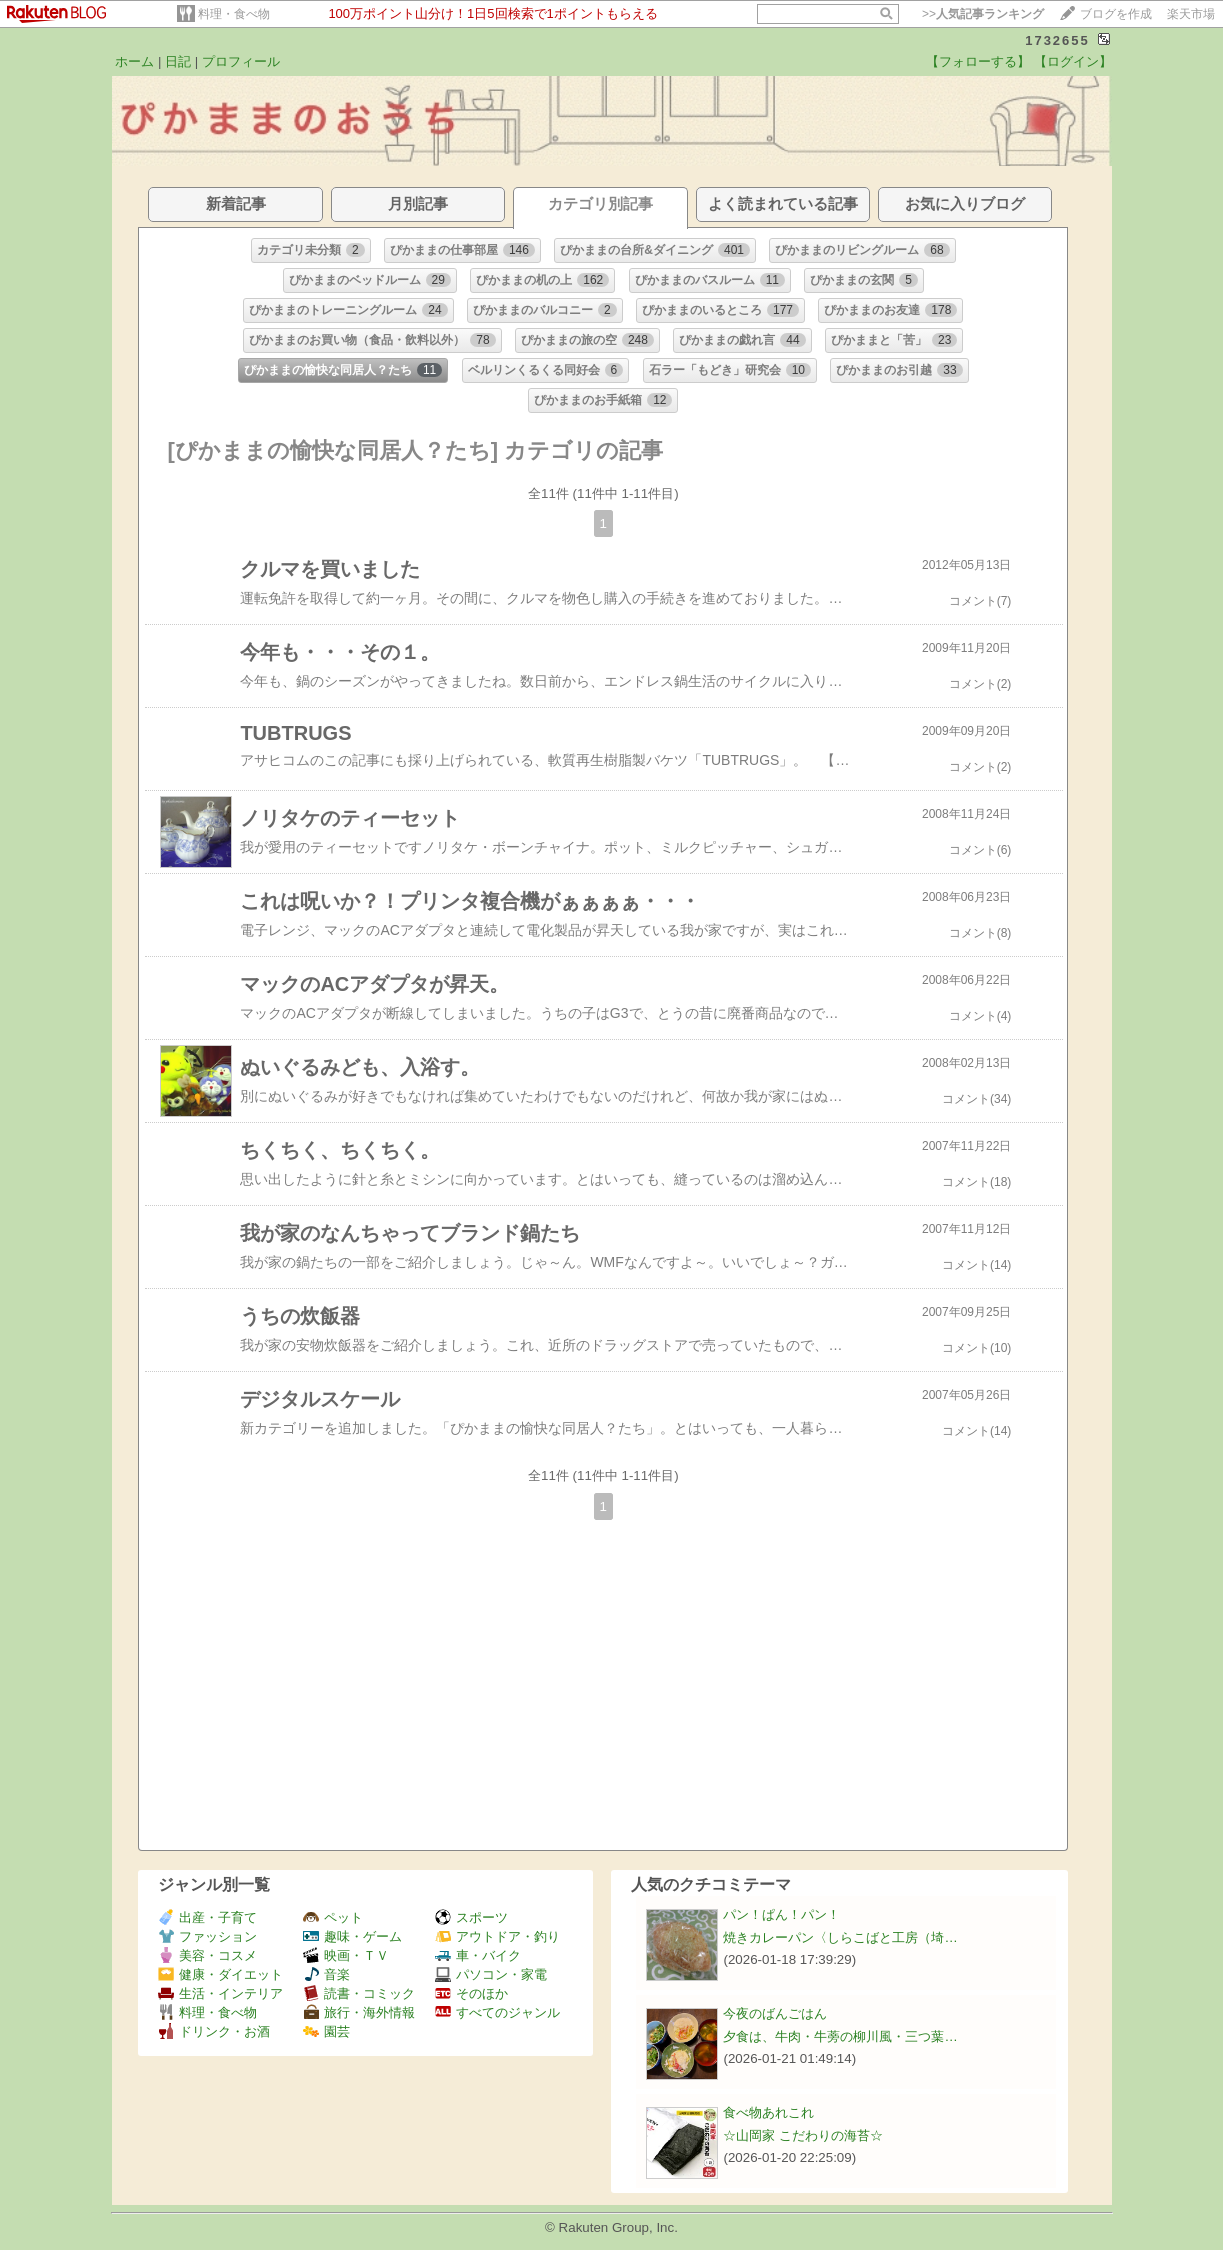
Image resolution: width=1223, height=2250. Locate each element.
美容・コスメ (207, 1955)
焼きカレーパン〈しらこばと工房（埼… (840, 1937)
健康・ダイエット (220, 1974)
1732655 (1057, 40)
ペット (333, 1917)
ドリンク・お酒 (214, 2031)
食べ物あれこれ (768, 2112)
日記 (178, 61)
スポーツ (471, 1917)
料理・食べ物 (234, 14)
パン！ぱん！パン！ (781, 1914)
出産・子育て (207, 1917)
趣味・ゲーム (352, 1936)
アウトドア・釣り (497, 1936)
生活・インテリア (220, 1993)
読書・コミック (359, 1993)
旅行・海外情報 (359, 2012)
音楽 (326, 1974)
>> (983, 14)
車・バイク (478, 1955)
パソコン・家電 (491, 1974)
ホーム (134, 61)
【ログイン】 (1073, 61)
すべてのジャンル (497, 2012)
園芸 (326, 2031)
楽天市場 (1191, 14)
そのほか (471, 1993)
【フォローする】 (978, 61)
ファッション (207, 1936)
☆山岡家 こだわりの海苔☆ (803, 2135)
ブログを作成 (1116, 14)
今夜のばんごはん (775, 2013)
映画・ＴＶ (346, 1955)
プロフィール (241, 61)
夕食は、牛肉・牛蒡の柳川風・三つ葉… (840, 2036)
